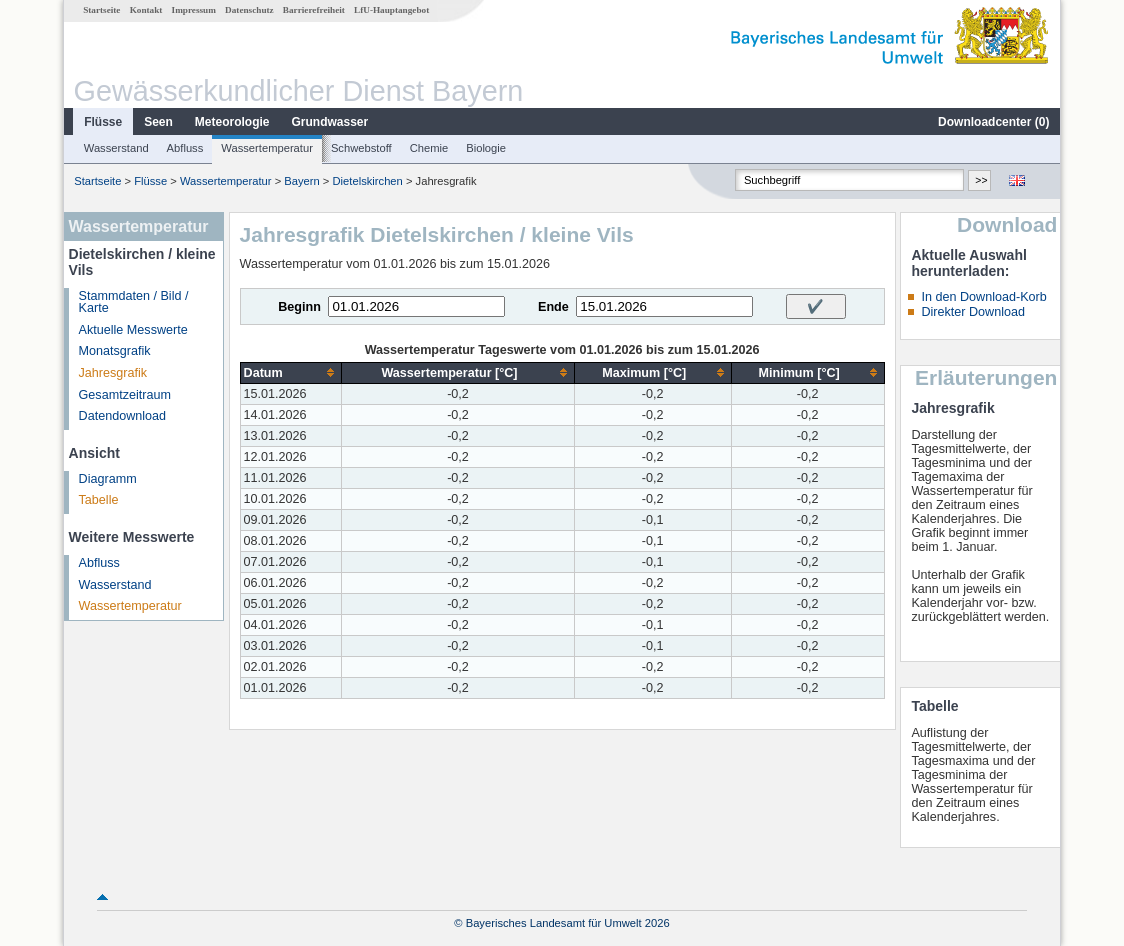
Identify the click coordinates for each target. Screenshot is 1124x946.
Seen (158, 122)
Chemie (429, 148)
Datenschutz (249, 10)
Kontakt (146, 10)
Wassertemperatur (267, 148)
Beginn (299, 307)
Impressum (194, 10)
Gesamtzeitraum (125, 395)
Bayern (301, 181)
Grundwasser (330, 122)
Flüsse (103, 122)
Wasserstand (116, 148)
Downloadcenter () (993, 122)
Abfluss (185, 148)
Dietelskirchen (368, 181)
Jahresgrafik (113, 373)
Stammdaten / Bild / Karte (134, 302)
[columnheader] (291, 372)
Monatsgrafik (115, 351)
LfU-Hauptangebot (391, 10)
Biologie (486, 148)
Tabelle (99, 500)
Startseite (101, 10)
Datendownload (123, 416)
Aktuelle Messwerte (133, 330)
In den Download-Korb (983, 297)
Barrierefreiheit (314, 10)
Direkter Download (973, 312)
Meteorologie (232, 122)
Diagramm (108, 479)
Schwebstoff (361, 148)
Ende (553, 307)
